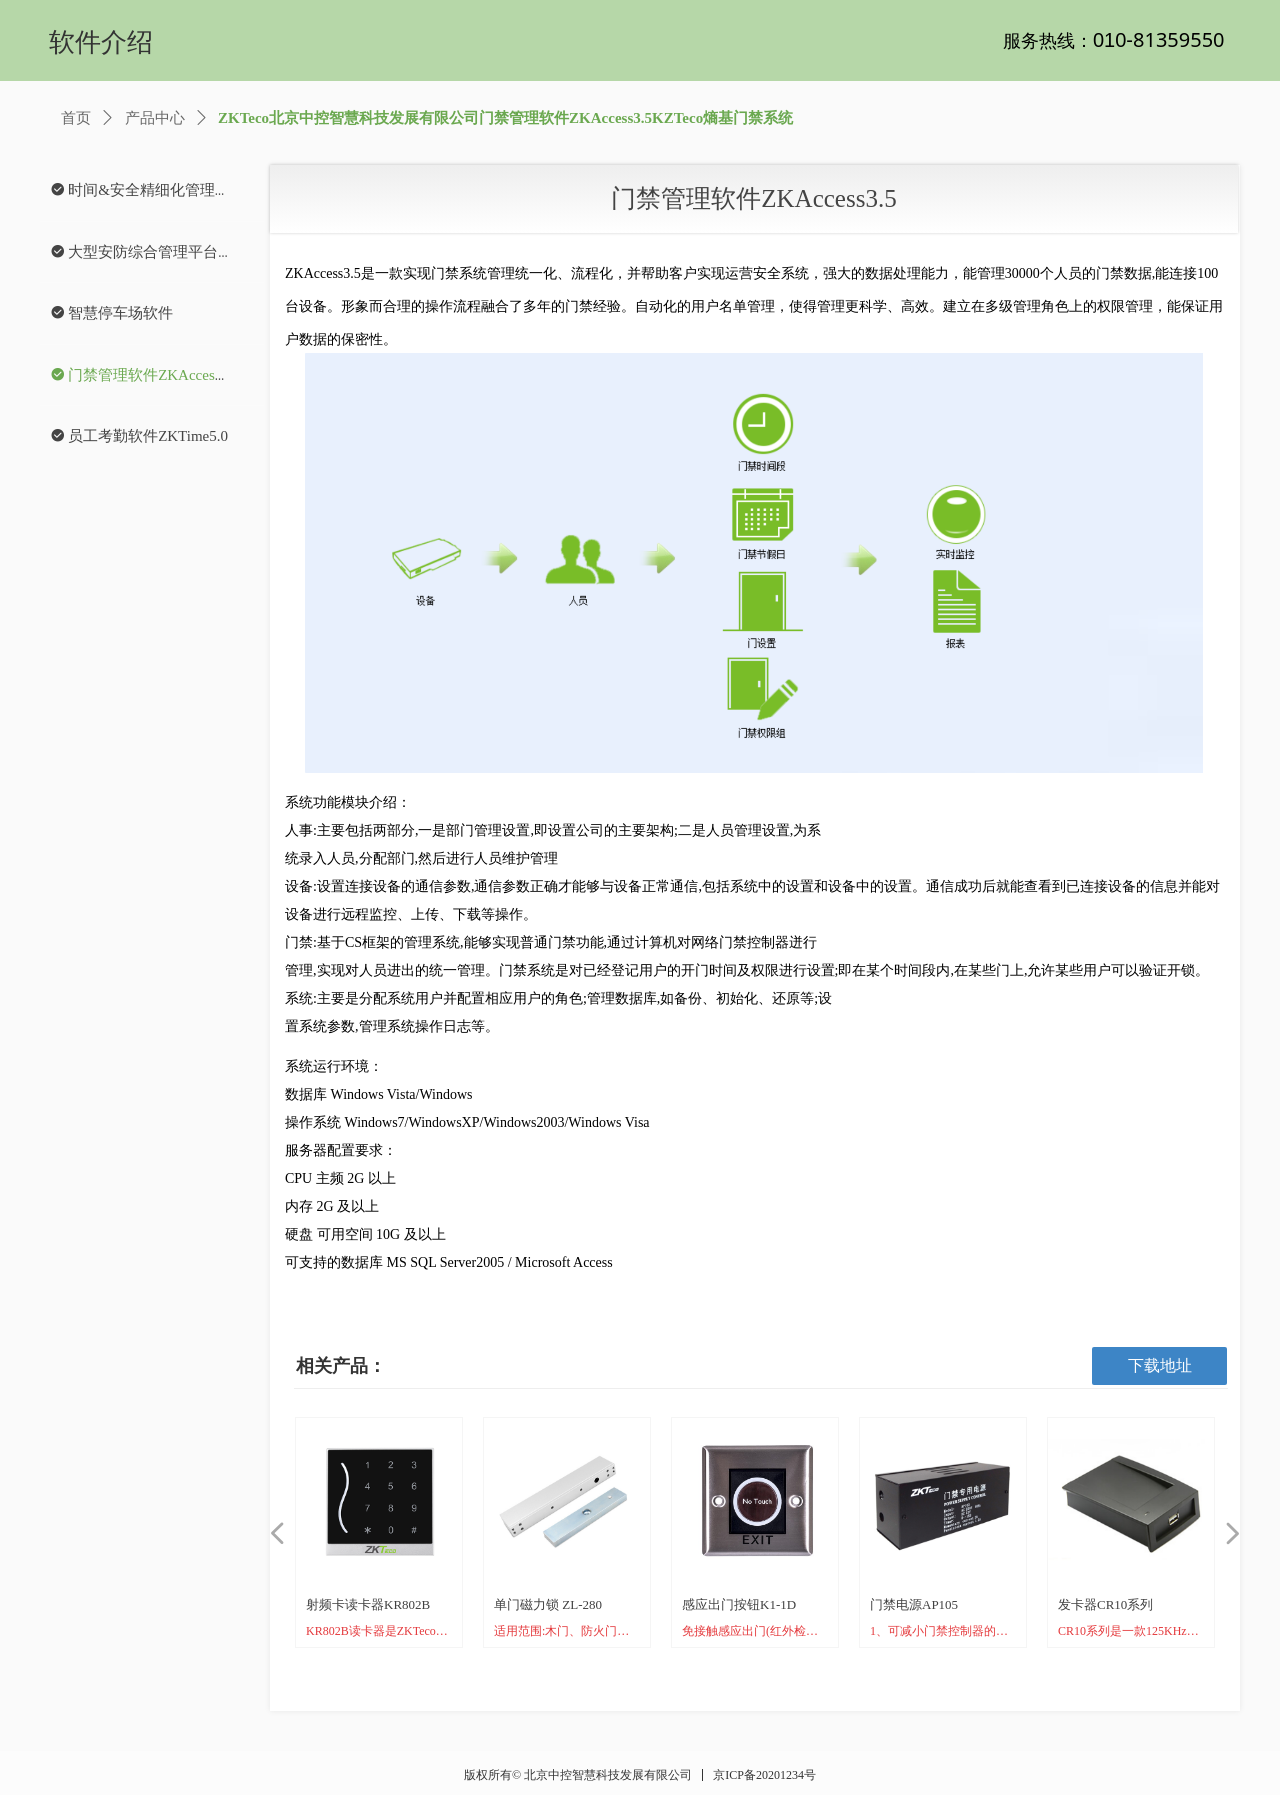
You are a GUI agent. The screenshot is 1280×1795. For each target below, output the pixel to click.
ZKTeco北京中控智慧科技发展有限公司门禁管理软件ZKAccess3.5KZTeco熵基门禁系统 (505, 118)
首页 (76, 118)
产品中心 (155, 118)
